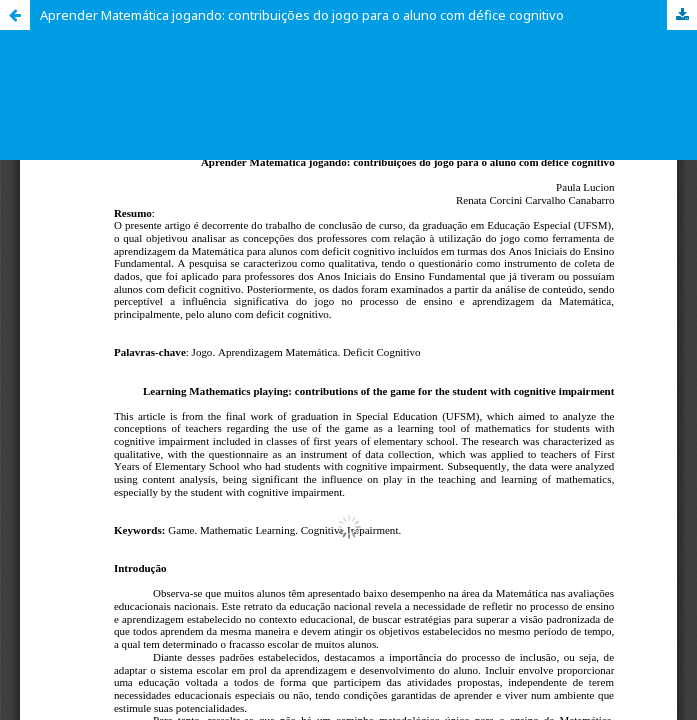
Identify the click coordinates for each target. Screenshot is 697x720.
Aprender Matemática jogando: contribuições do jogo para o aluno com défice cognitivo (302, 15)
